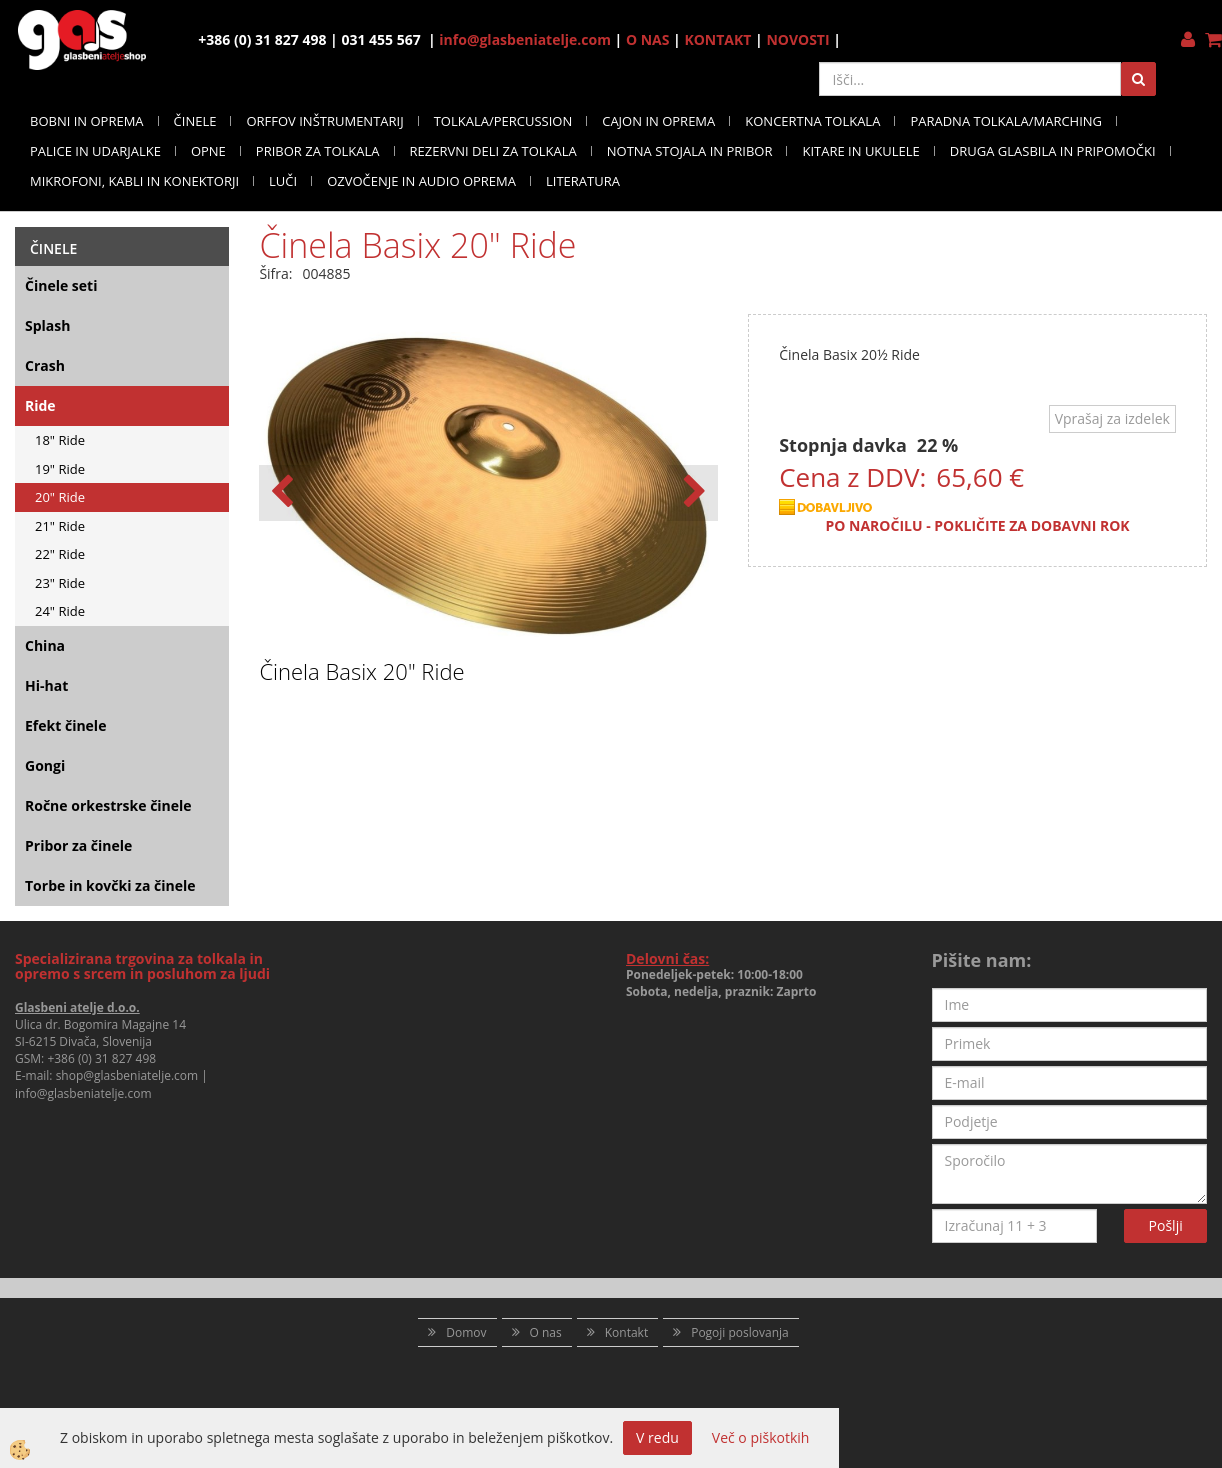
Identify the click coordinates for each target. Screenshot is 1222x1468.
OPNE (208, 151)
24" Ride (60, 611)
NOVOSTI (797, 39)
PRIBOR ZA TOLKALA (318, 151)
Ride (40, 405)
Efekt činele (65, 725)
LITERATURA (583, 181)
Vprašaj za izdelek (1112, 418)
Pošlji (1166, 1225)
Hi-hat (46, 685)
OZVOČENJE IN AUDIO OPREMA (421, 181)
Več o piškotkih (761, 1437)
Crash (45, 365)
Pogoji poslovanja (740, 1332)
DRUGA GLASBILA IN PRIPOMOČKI (1053, 151)
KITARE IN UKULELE (860, 151)
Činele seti (61, 285)
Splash (47, 325)
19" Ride (60, 469)
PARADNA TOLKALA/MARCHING (1006, 121)
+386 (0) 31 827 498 (101, 1058)
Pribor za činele (78, 845)
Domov (466, 1332)
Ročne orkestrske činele (108, 805)
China (45, 645)
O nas (546, 1332)
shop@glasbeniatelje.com (127, 1075)
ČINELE (195, 121)
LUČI (283, 181)
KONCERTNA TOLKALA (812, 121)
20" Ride (60, 497)
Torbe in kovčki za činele (110, 885)
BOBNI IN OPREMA (87, 121)
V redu (657, 1437)
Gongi (45, 765)
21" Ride (60, 526)
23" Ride (60, 583)
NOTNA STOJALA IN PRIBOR (690, 151)
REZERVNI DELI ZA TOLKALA (493, 151)
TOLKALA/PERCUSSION (503, 121)
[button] (692, 493)
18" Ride (60, 440)
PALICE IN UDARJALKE (95, 151)
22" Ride (60, 554)
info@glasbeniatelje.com (525, 39)
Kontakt (626, 1332)
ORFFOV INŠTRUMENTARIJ (324, 121)
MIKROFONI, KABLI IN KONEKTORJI (134, 181)
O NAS (648, 39)
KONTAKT (717, 39)
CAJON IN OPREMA (658, 121)
